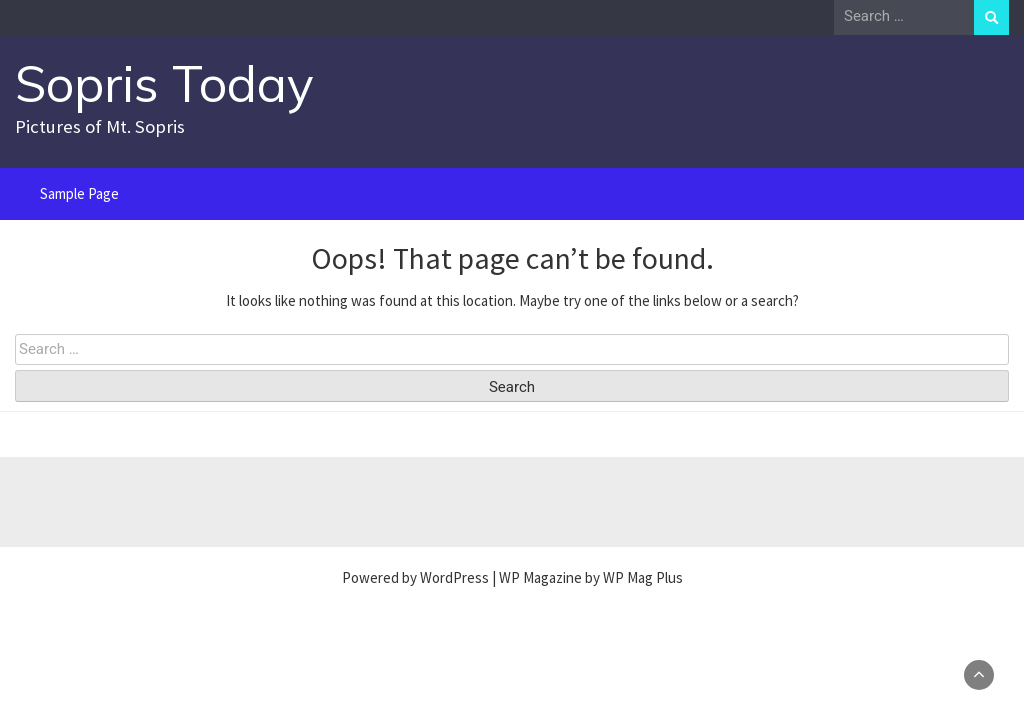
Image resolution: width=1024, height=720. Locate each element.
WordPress (454, 577)
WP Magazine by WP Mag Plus (591, 577)
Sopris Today (164, 83)
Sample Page (79, 193)
